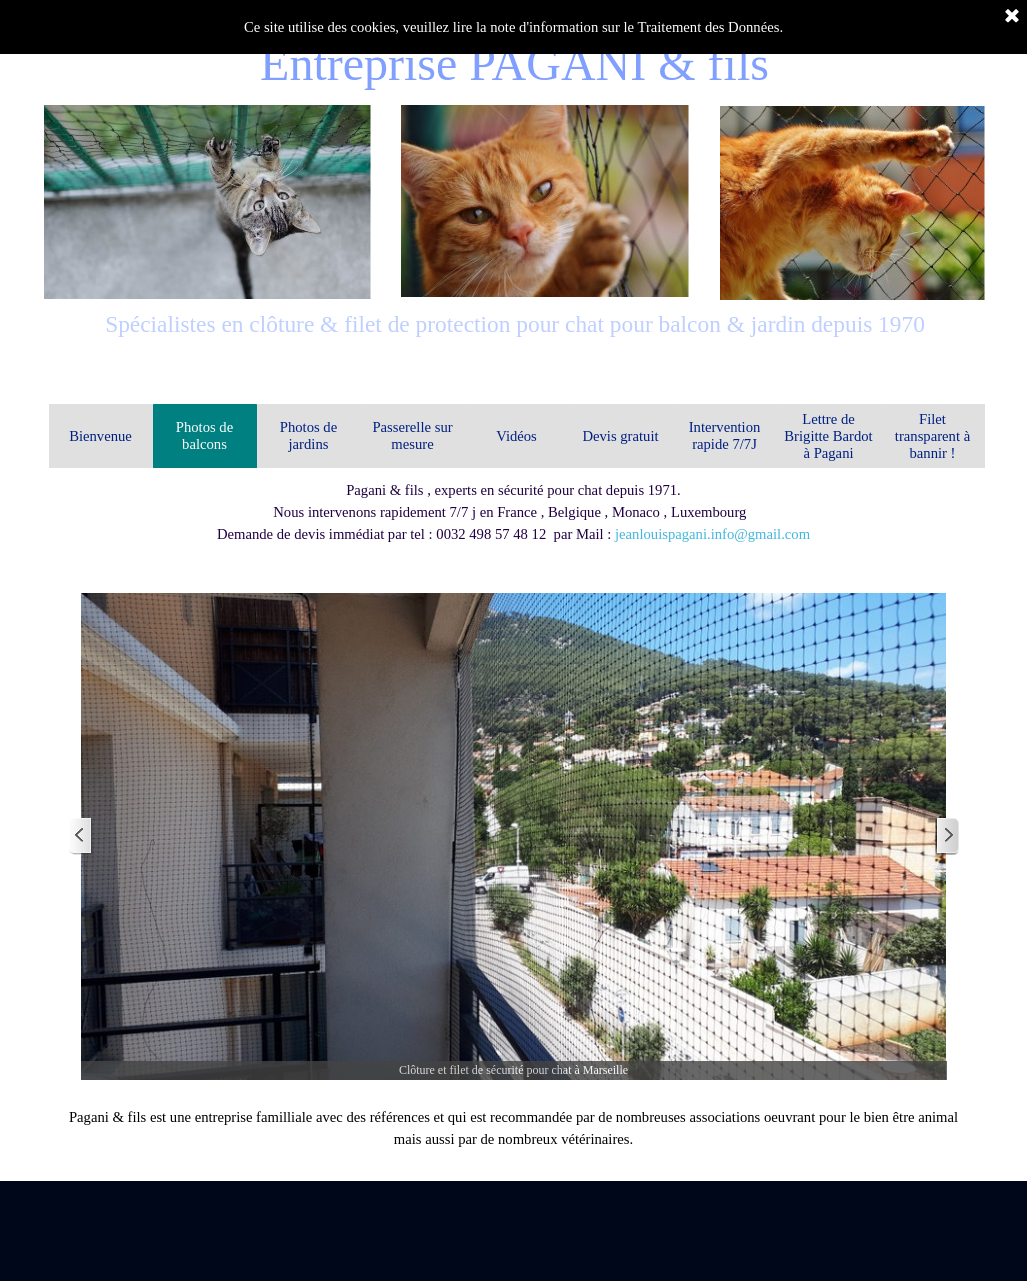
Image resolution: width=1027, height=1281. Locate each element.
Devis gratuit (620, 436)
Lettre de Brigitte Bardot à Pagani (828, 436)
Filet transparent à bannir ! (932, 436)
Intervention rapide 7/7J (725, 435)
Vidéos (516, 436)
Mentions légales (516, 1171)
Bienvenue (100, 436)
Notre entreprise (161, 1168)
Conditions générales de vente (863, 1170)
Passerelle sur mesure (412, 435)
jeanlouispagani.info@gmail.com (712, 534)
